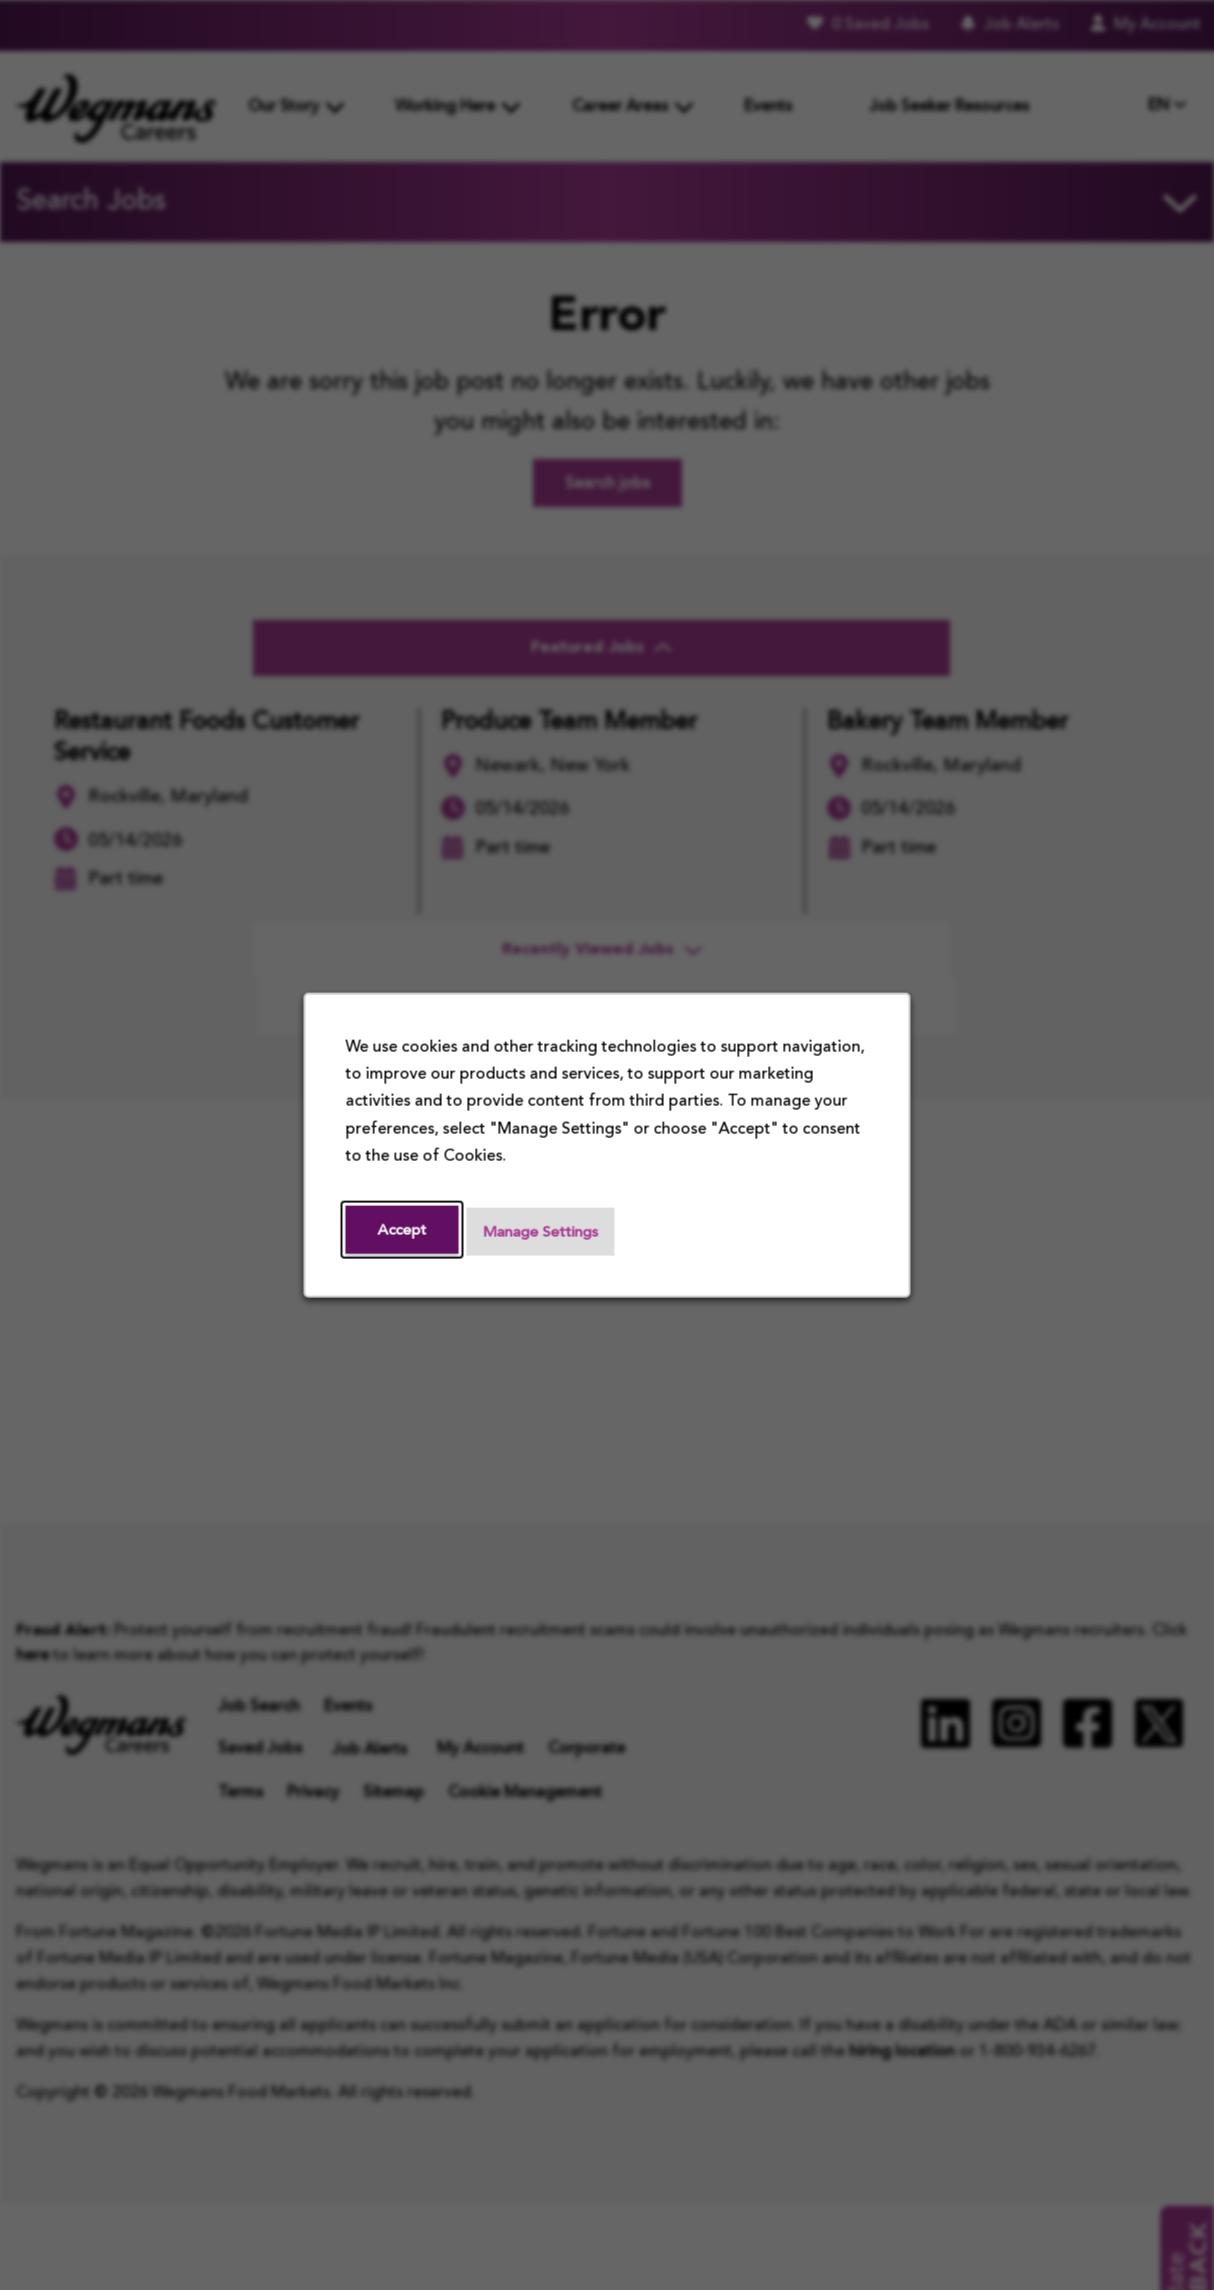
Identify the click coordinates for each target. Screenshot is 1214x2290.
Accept (404, 1230)
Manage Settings (548, 1232)
